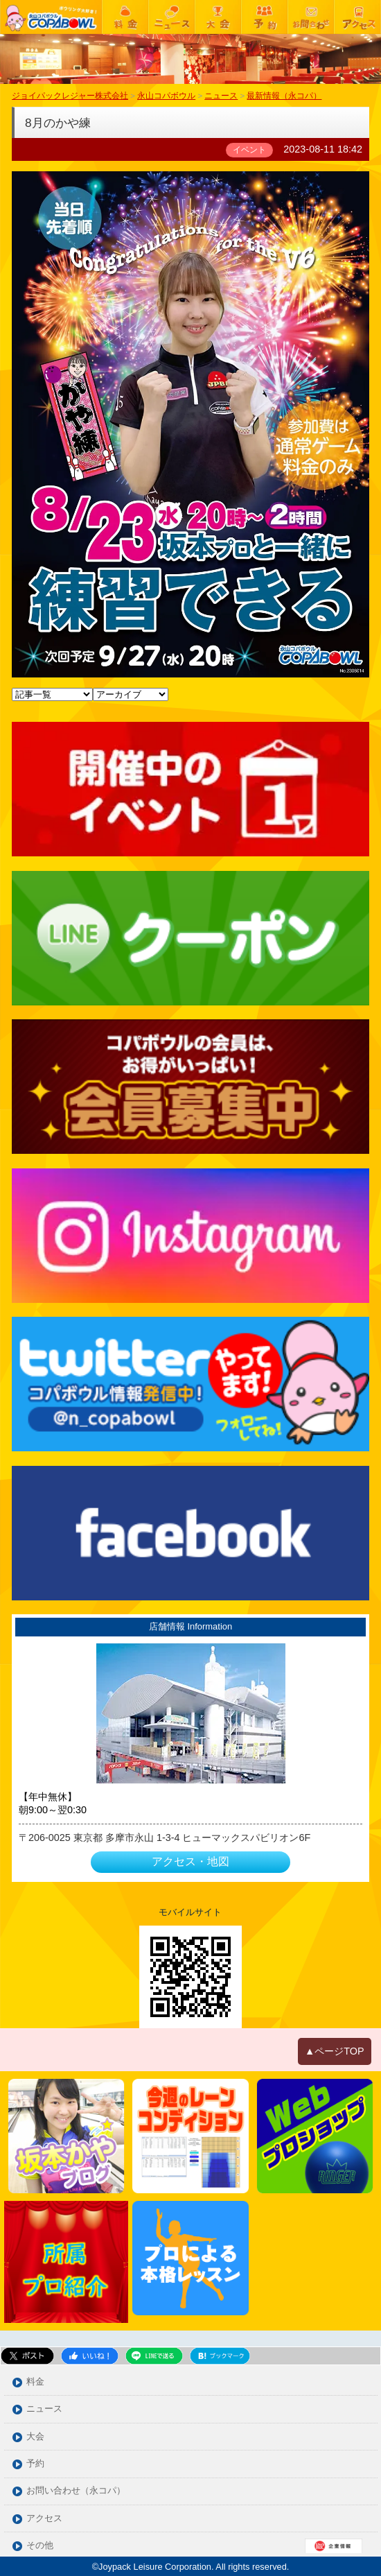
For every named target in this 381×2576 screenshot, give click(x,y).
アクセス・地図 (190, 1861)
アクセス (44, 2518)
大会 (35, 2436)
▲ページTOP (334, 2051)
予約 (35, 2464)
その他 (39, 2545)
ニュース (44, 2409)
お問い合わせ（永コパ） (75, 2491)
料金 (35, 2382)
